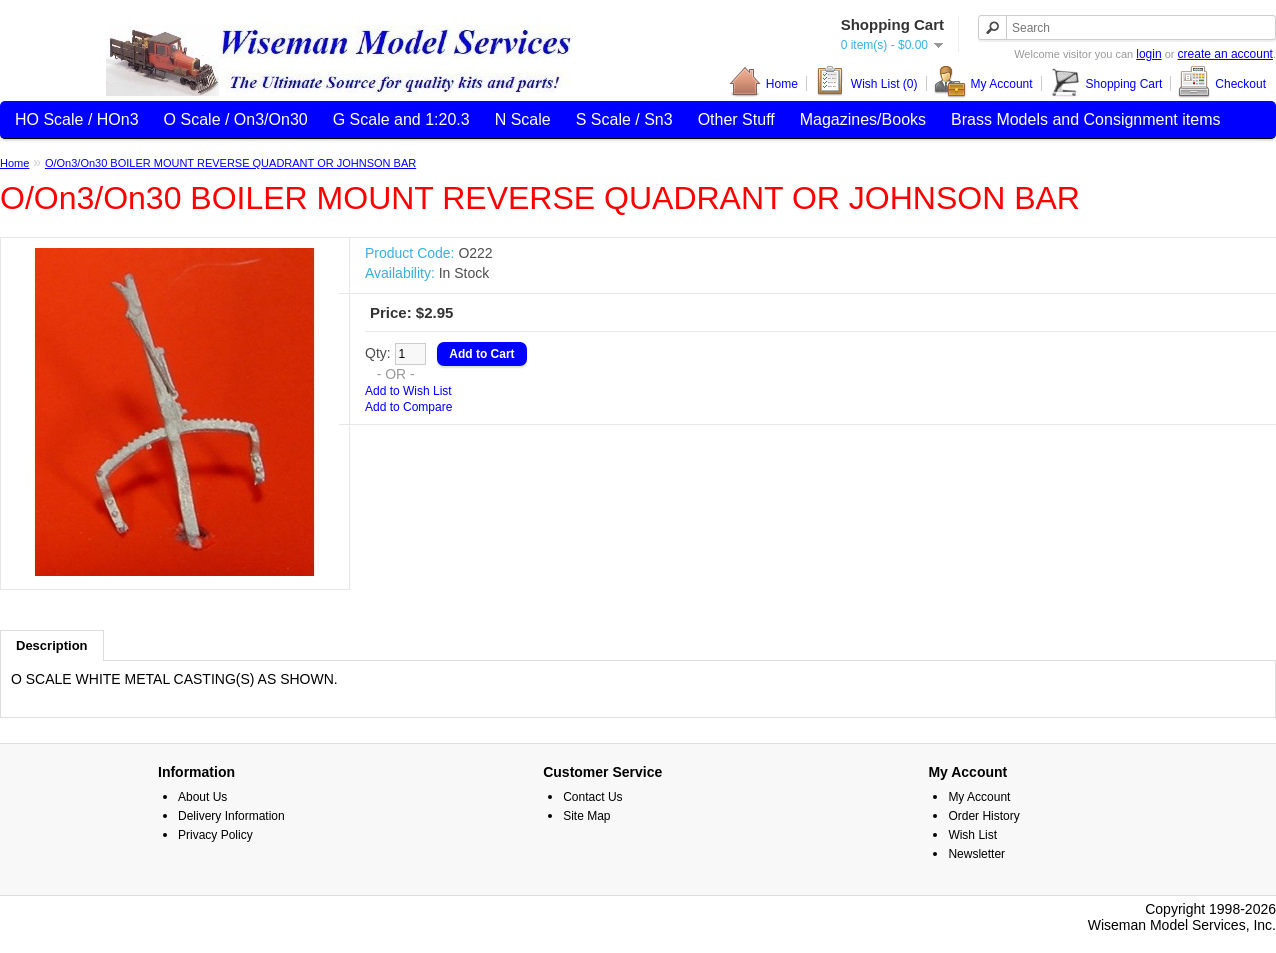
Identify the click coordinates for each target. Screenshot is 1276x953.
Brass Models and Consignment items (1085, 119)
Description (52, 645)
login (1148, 54)
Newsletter (976, 854)
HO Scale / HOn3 (77, 119)
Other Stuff (736, 119)
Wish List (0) (866, 83)
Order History (983, 816)
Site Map (586, 816)
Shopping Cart (1106, 83)
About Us (202, 797)
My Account (983, 83)
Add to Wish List (408, 391)
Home (763, 83)
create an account (1225, 54)
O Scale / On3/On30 (236, 119)
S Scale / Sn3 (624, 119)
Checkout (1222, 83)
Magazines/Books (863, 119)
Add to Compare (408, 407)
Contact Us (592, 797)
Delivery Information (231, 816)
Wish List (972, 835)
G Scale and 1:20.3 (401, 119)
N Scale (523, 119)
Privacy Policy (215, 835)
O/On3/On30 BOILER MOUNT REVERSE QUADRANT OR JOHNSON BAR (230, 163)
